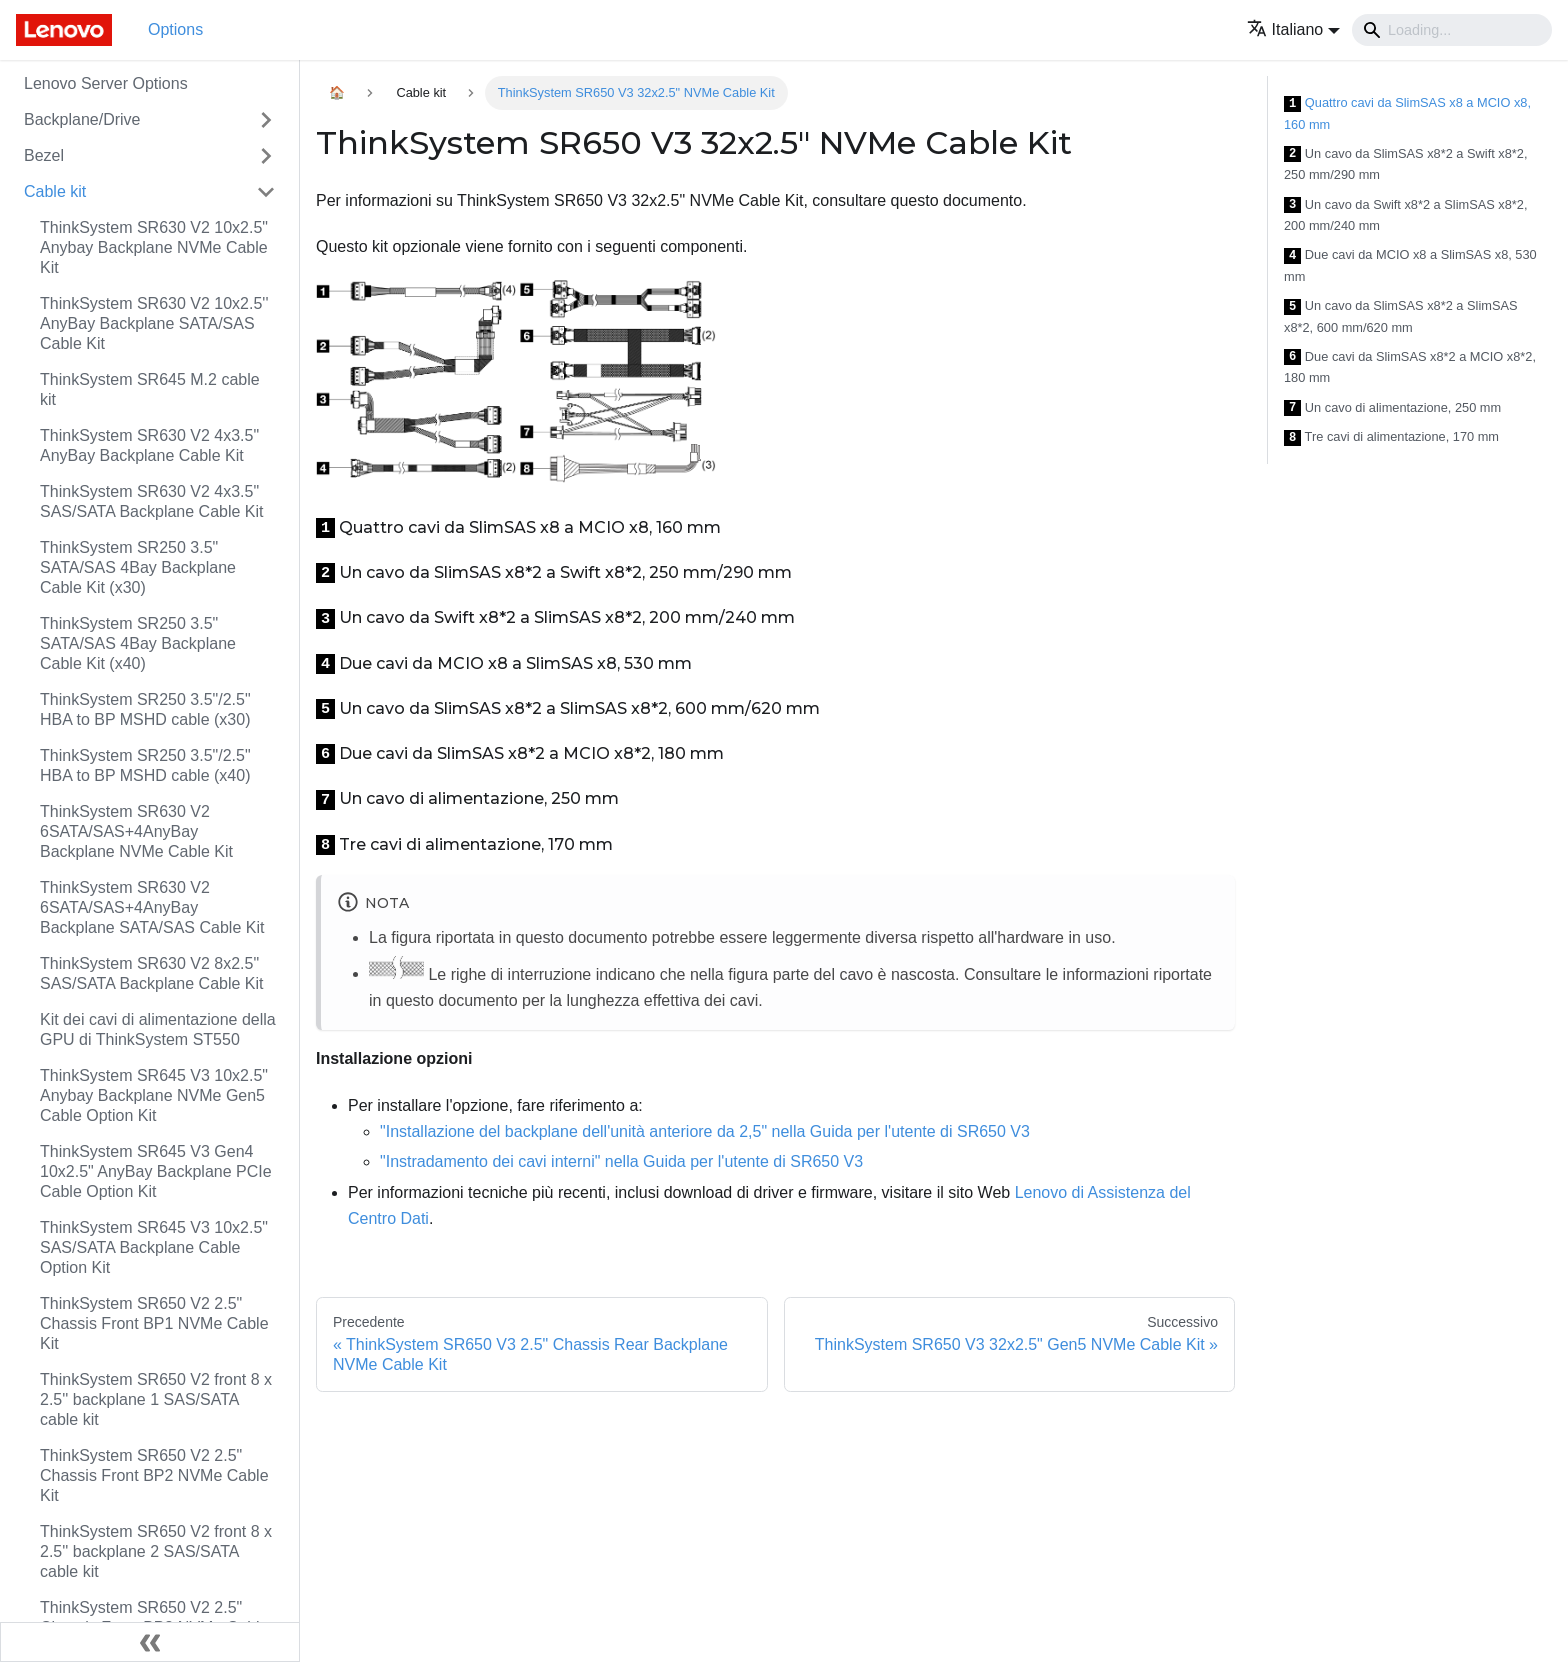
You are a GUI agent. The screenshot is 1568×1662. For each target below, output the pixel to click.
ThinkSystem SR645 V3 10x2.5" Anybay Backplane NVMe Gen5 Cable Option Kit (154, 1095)
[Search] (1452, 30)
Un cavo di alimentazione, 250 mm (1392, 408)
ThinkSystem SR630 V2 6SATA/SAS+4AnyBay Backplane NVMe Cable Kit (136, 831)
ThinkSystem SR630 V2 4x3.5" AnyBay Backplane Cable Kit (149, 445)
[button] (1293, 29)
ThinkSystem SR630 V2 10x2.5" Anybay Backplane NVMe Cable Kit (154, 247)
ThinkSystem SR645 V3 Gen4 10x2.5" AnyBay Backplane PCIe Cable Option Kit (156, 1171)
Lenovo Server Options (106, 83)
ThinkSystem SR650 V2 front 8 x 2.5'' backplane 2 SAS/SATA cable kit (156, 1551)
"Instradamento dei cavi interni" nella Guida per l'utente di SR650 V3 (621, 1161)
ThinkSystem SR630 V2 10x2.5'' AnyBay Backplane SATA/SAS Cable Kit (154, 323)
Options (175, 29)
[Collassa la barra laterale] (150, 1642)
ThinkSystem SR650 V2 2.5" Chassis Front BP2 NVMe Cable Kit (154, 1475)
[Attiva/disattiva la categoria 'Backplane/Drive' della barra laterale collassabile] (266, 120)
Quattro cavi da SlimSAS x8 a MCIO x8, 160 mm (1407, 113)
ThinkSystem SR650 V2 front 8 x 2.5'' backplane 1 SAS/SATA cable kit (156, 1399)
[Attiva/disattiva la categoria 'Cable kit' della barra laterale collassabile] (266, 192)
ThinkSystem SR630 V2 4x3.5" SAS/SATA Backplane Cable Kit (152, 501)
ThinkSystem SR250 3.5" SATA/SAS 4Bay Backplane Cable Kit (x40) (138, 643)
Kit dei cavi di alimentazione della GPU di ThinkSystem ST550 (158, 1029)
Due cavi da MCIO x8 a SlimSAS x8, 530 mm (1410, 265)
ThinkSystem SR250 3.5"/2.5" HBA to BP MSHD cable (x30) (145, 709)
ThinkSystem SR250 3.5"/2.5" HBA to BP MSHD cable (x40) (145, 765)
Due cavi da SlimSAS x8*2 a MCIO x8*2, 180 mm (1410, 367)
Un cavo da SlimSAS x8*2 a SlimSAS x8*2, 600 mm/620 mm (1401, 316)
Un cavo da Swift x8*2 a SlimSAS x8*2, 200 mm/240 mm (1405, 215)
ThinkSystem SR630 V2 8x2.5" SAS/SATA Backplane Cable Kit (152, 973)
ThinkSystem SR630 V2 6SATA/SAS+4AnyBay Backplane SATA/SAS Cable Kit (152, 907)
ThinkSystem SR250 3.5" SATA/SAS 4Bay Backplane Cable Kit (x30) (138, 567)
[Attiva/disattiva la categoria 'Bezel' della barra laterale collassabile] (266, 156)
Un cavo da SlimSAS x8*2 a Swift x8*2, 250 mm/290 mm (1405, 164)
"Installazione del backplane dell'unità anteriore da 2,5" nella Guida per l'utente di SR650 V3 (705, 1131)
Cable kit (55, 191)
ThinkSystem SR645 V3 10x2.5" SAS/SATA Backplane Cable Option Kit (154, 1247)
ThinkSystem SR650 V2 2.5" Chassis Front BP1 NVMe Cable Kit (154, 1323)
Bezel (44, 155)
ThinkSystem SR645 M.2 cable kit (150, 389)
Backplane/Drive (82, 119)
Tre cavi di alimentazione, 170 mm (1391, 437)
